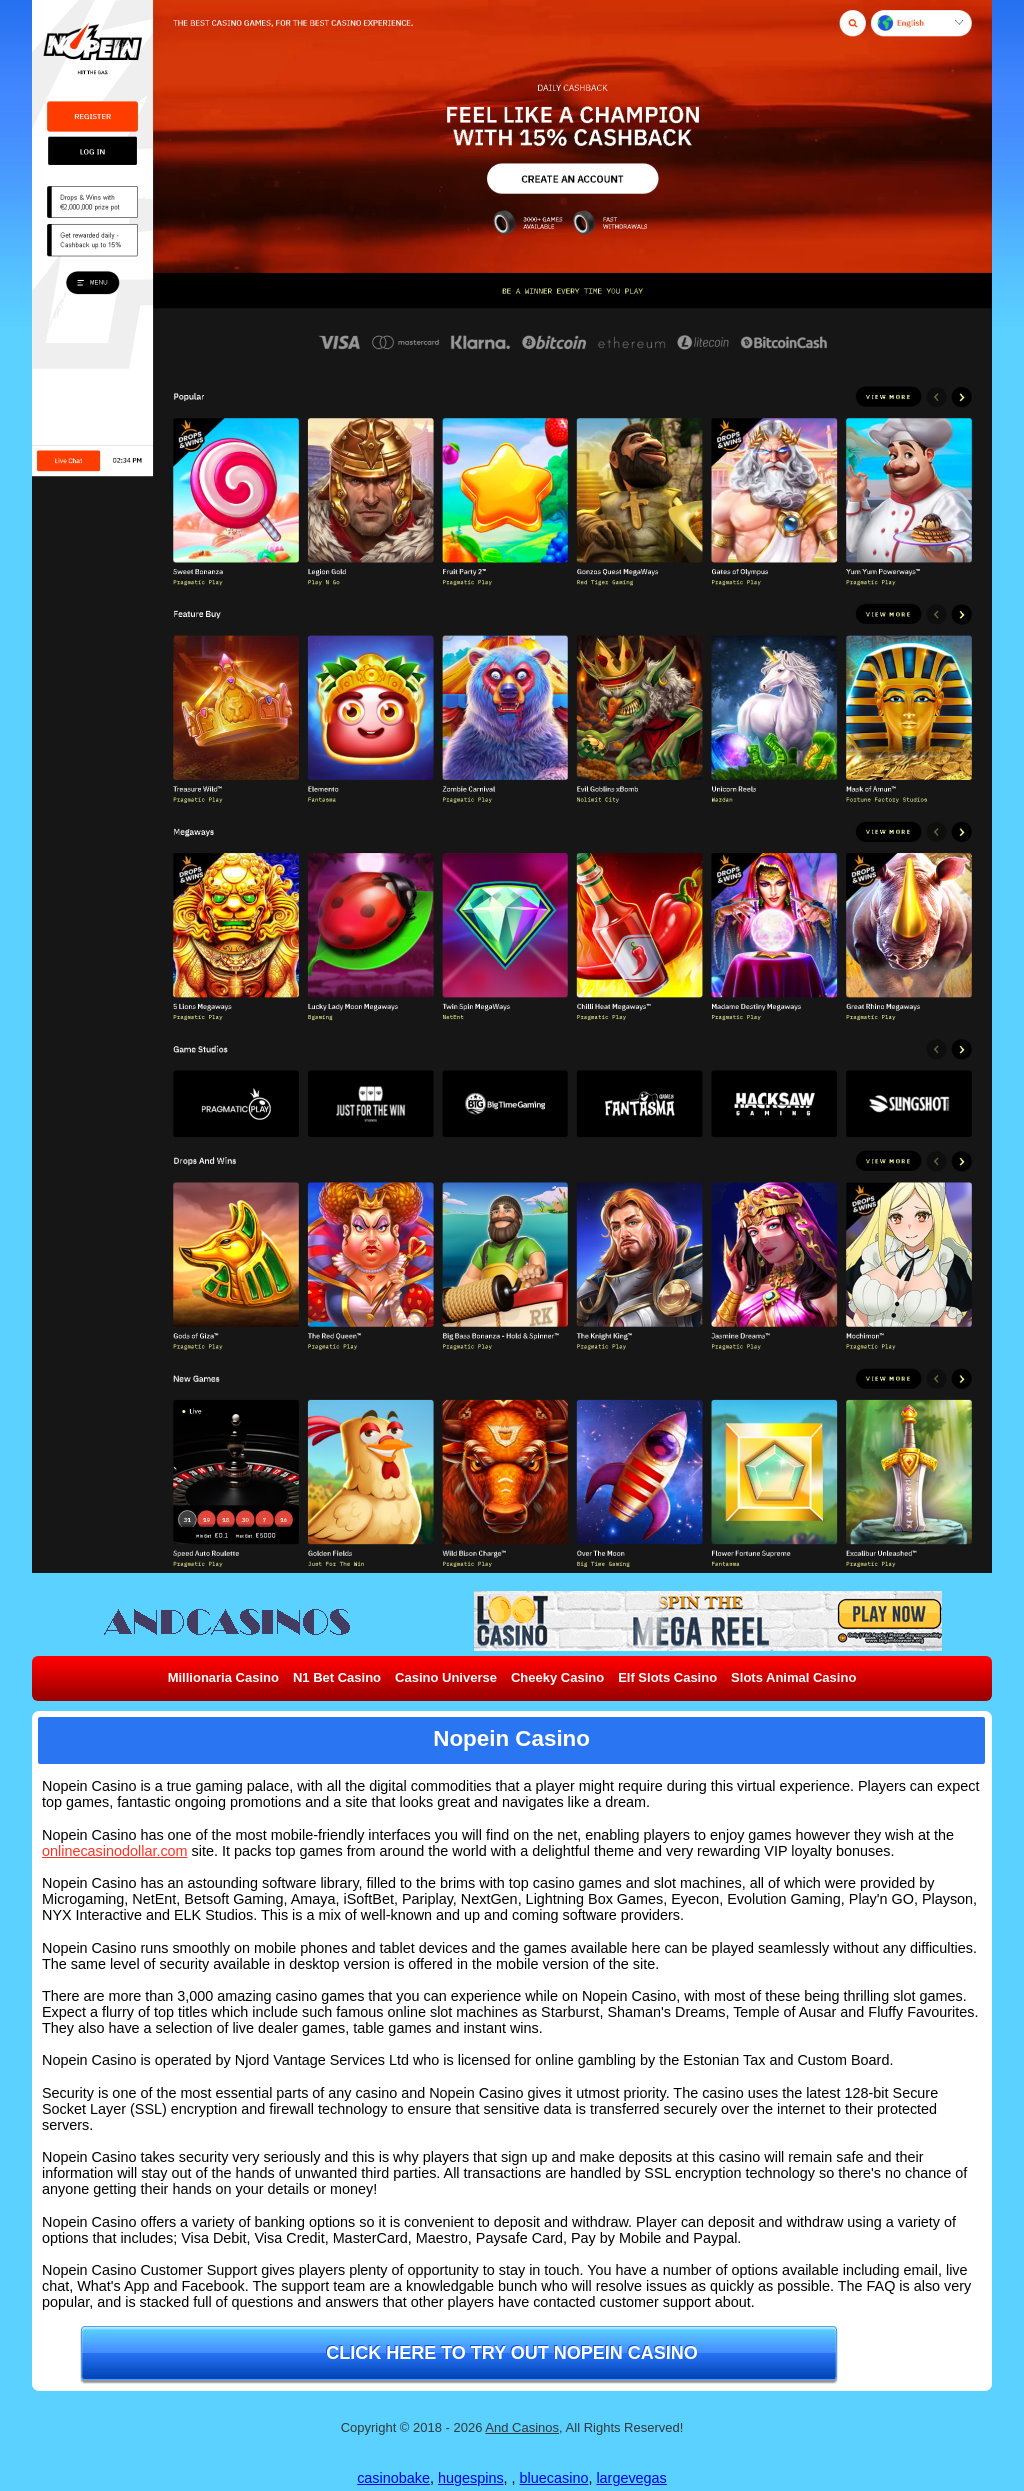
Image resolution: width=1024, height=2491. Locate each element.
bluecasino (554, 2478)
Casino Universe (446, 1677)
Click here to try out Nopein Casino (512, 2353)
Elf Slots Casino (667, 1677)
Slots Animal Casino (793, 1677)
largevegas (631, 2478)
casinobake (393, 2478)
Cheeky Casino (557, 1677)
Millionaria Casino (223, 1677)
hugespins (471, 2478)
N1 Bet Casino (337, 1677)
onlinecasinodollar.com (115, 1851)
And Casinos (522, 2427)
